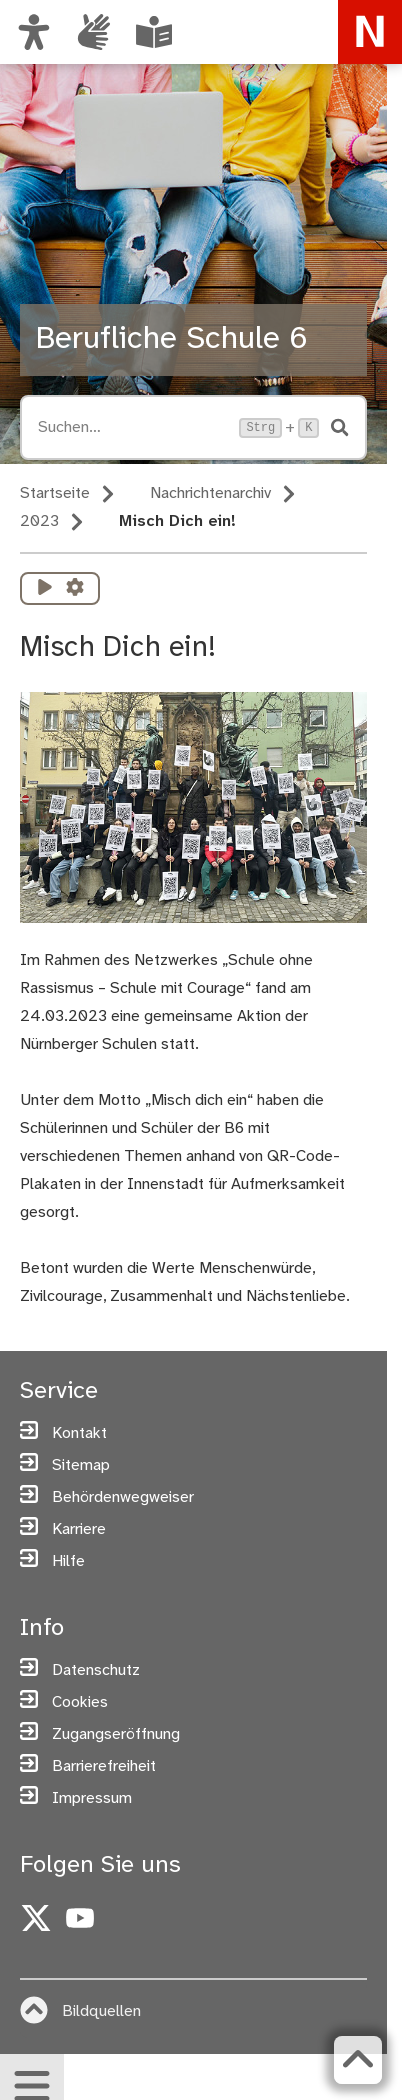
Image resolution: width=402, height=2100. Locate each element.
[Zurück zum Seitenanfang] (358, 2060)
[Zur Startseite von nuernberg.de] (370, 32)
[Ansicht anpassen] (34, 32)
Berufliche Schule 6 (172, 339)
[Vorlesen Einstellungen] (75, 588)
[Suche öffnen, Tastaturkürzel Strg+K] (132, 427)
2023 (39, 521)
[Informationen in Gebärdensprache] (94, 32)
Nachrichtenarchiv (210, 493)
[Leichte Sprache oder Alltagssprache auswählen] (154, 32)
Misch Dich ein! (177, 521)
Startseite (55, 493)
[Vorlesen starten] (45, 588)
